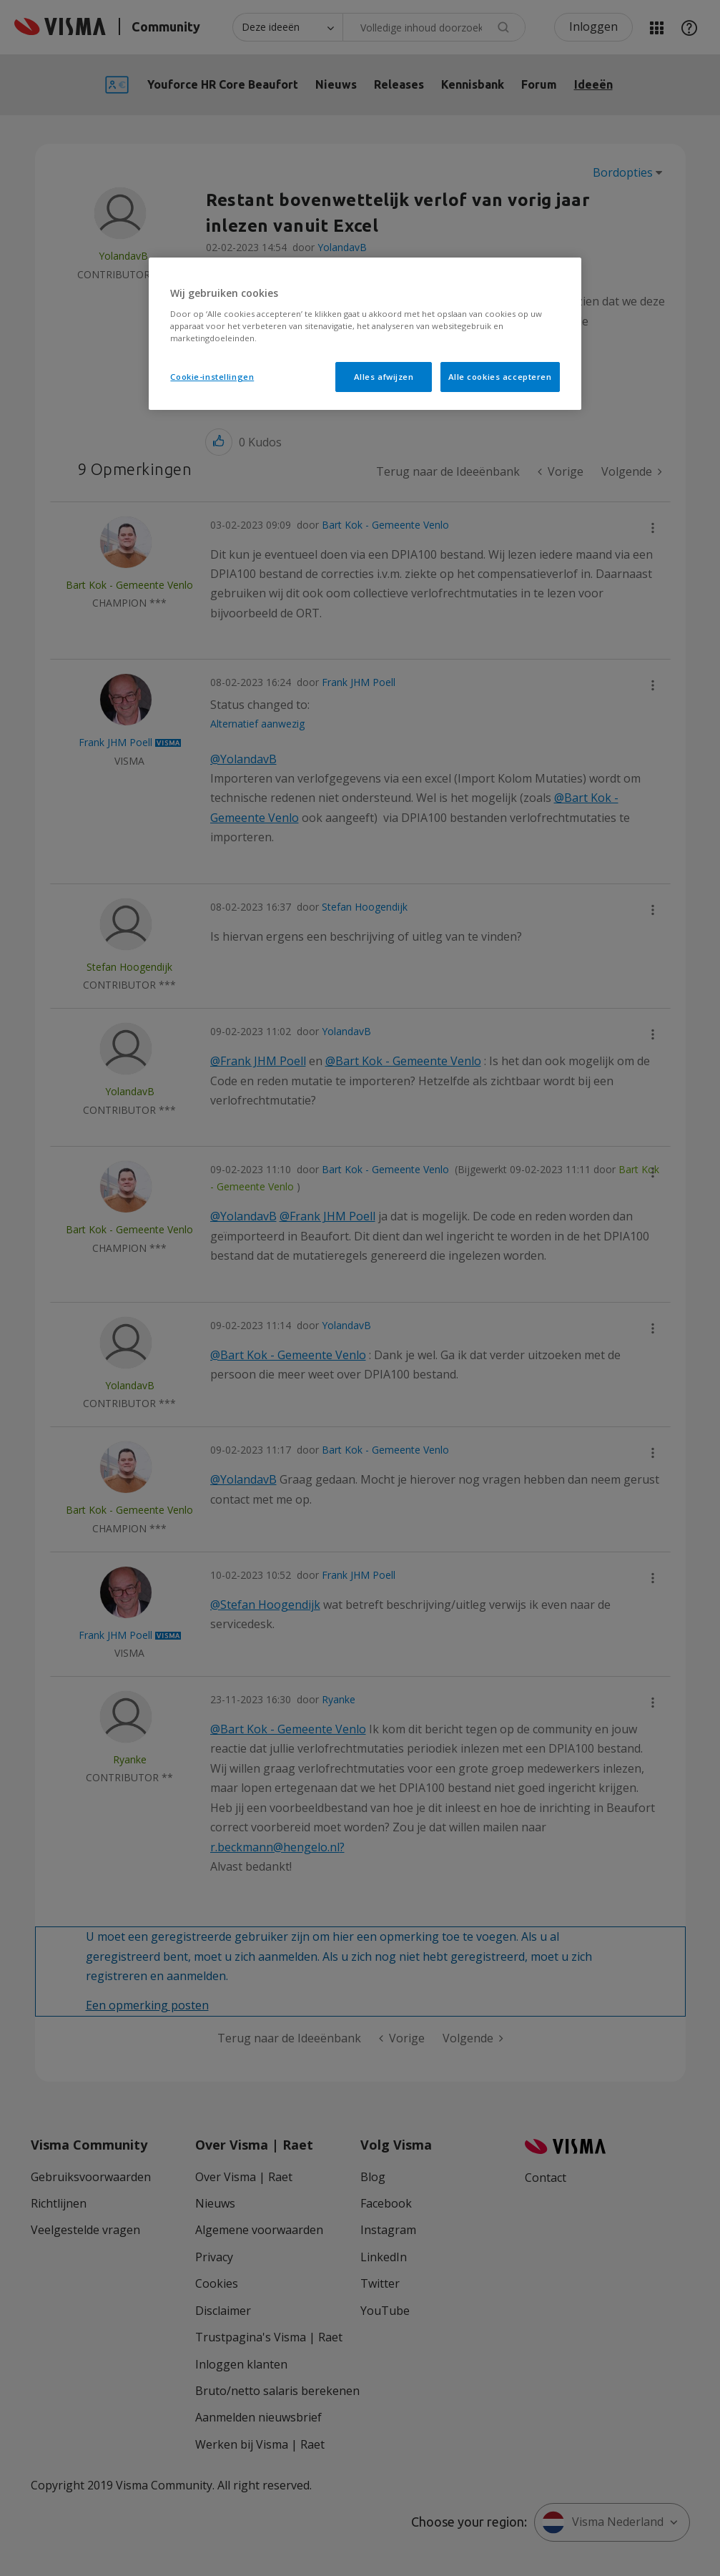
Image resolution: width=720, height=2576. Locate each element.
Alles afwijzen (384, 376)
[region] (365, 334)
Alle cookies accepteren (500, 376)
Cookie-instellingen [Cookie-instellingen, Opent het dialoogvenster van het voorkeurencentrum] (212, 376)
